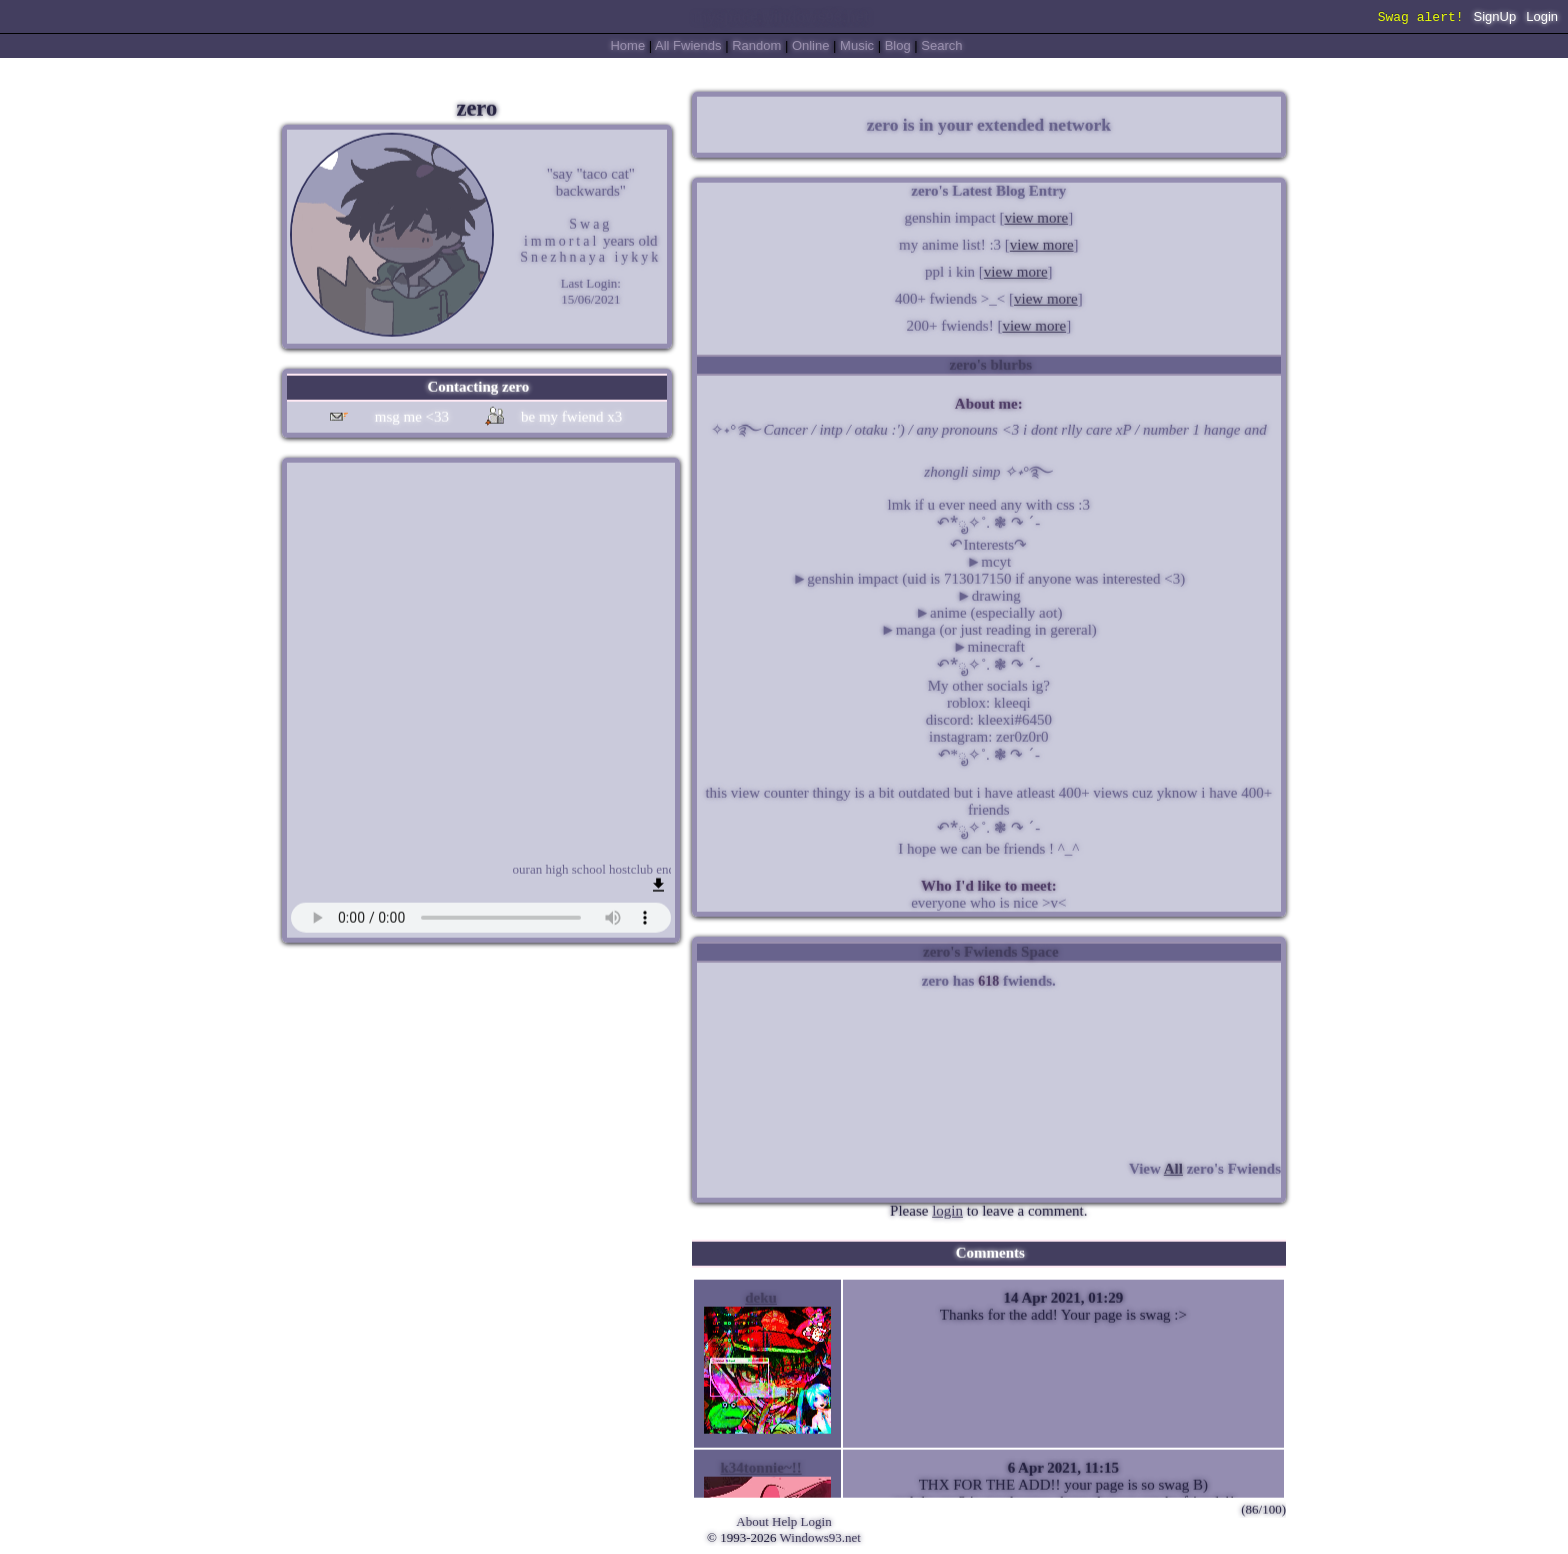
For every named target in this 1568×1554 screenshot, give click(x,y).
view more (1036, 215)
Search (941, 45)
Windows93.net (820, 1537)
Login (1542, 18)
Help (784, 1521)
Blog (898, 45)
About (752, 1521)
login (947, 1208)
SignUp (1495, 18)
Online (811, 45)
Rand (756, 45)
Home (627, 45)
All (688, 45)
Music (857, 45)
